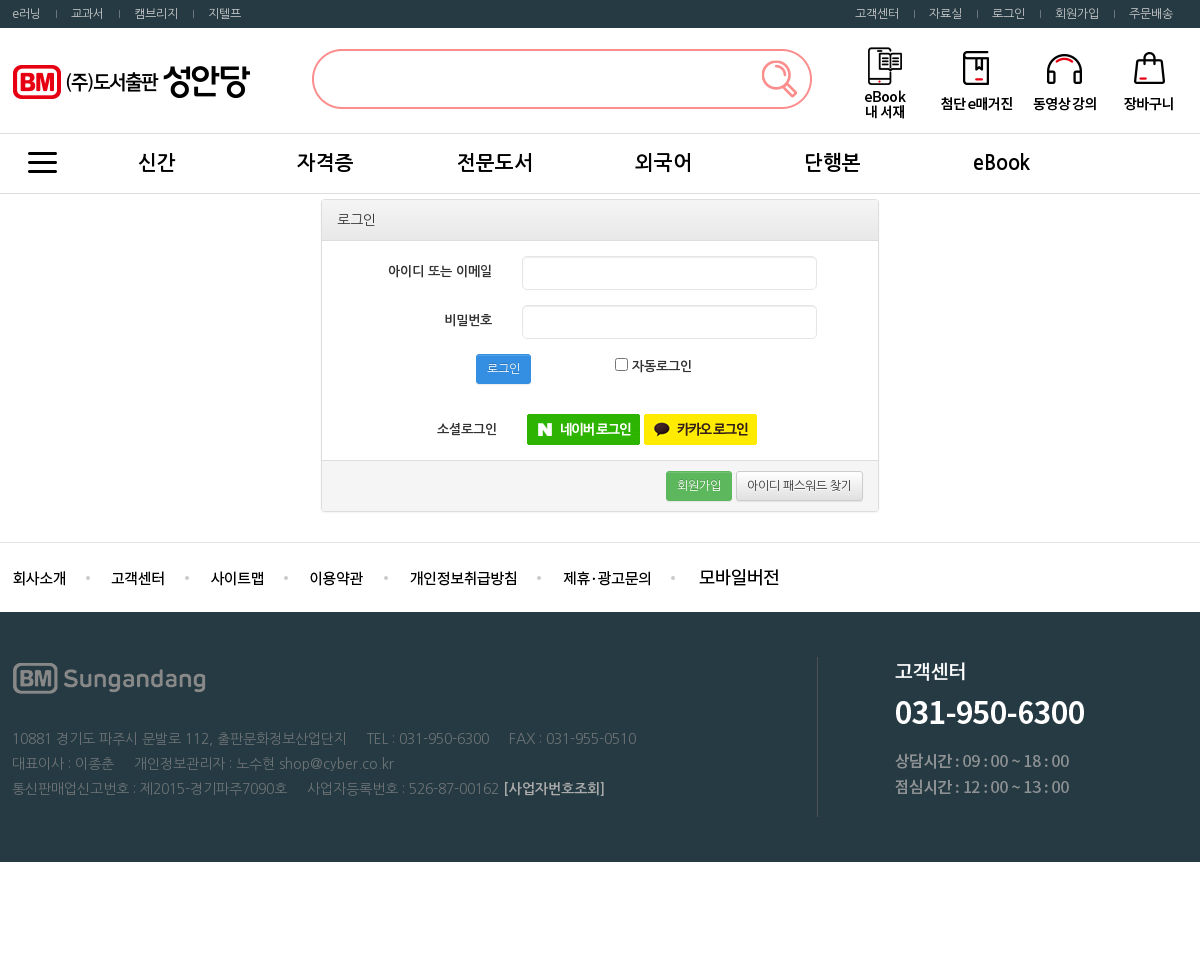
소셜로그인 (467, 429)
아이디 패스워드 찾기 (799, 486)
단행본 (832, 163)
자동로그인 (653, 365)
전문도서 (495, 163)
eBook (1001, 163)
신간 (157, 163)
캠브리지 (156, 14)
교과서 (87, 14)
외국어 (663, 163)
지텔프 (224, 14)
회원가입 (1077, 14)
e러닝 (26, 14)
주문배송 (1151, 14)
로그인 (1008, 14)
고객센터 (877, 14)
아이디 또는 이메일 (440, 271)
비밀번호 (468, 320)
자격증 (325, 163)
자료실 (945, 14)
